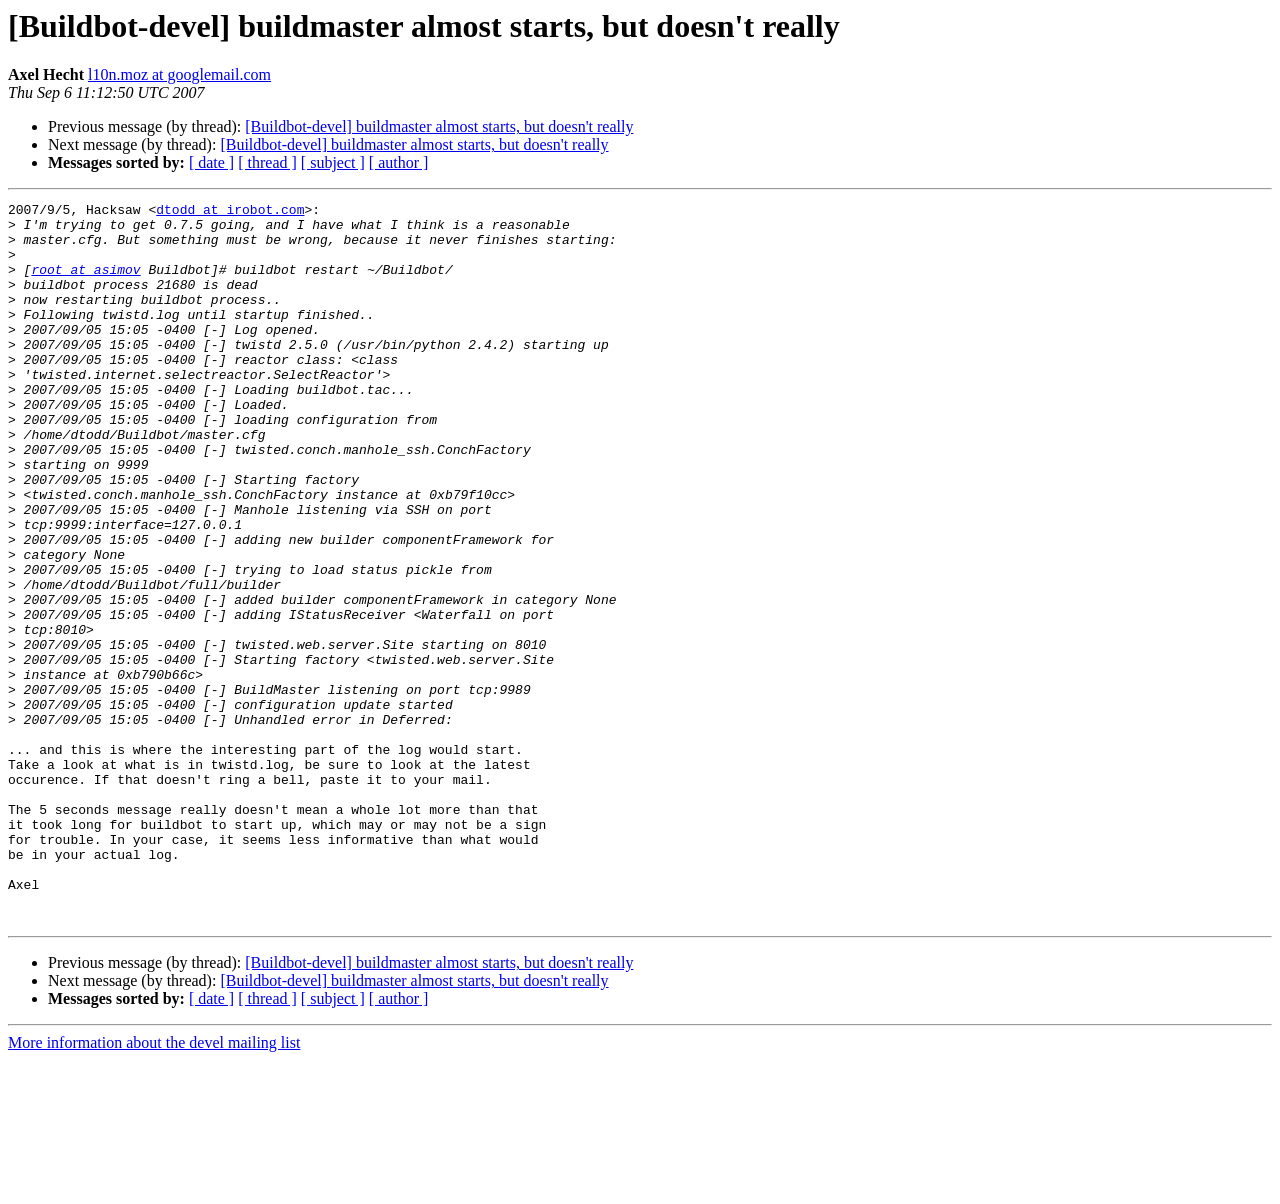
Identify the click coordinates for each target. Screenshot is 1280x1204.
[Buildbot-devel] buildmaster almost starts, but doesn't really (439, 126)
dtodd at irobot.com (230, 212)
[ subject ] (333, 162)
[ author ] (399, 162)
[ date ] (211, 162)
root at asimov (85, 284)
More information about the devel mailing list (154, 1186)
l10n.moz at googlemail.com (179, 74)
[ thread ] (267, 162)
